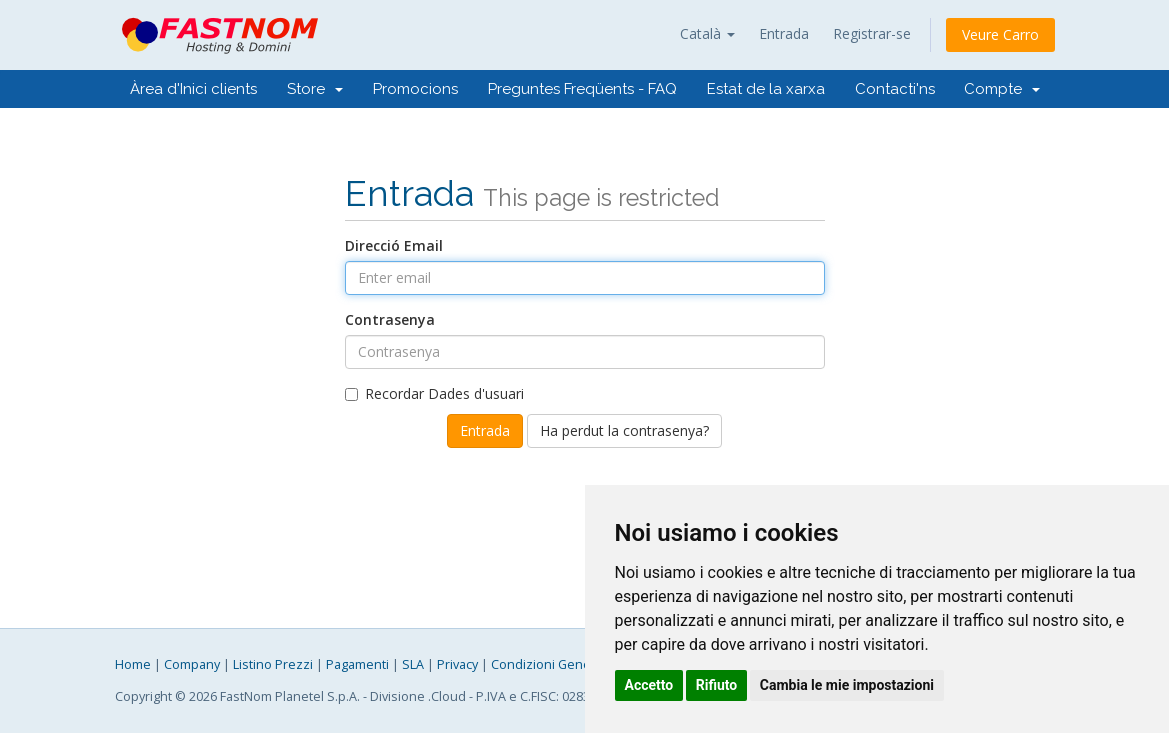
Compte (1002, 89)
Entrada (784, 33)
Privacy (457, 664)
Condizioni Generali (550, 664)
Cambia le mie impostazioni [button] (847, 685)
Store (315, 89)
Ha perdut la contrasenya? (624, 430)
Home (133, 664)
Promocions (415, 89)
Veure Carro (1000, 34)
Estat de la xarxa (766, 89)
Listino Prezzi (273, 664)
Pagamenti (357, 664)
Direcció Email (394, 245)
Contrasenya (390, 319)
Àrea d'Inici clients (193, 89)
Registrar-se (872, 33)
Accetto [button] (649, 685)
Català (707, 33)
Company (192, 664)
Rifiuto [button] (717, 685)
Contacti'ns (895, 89)
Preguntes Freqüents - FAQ (582, 89)
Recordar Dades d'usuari (434, 393)
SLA (413, 664)
